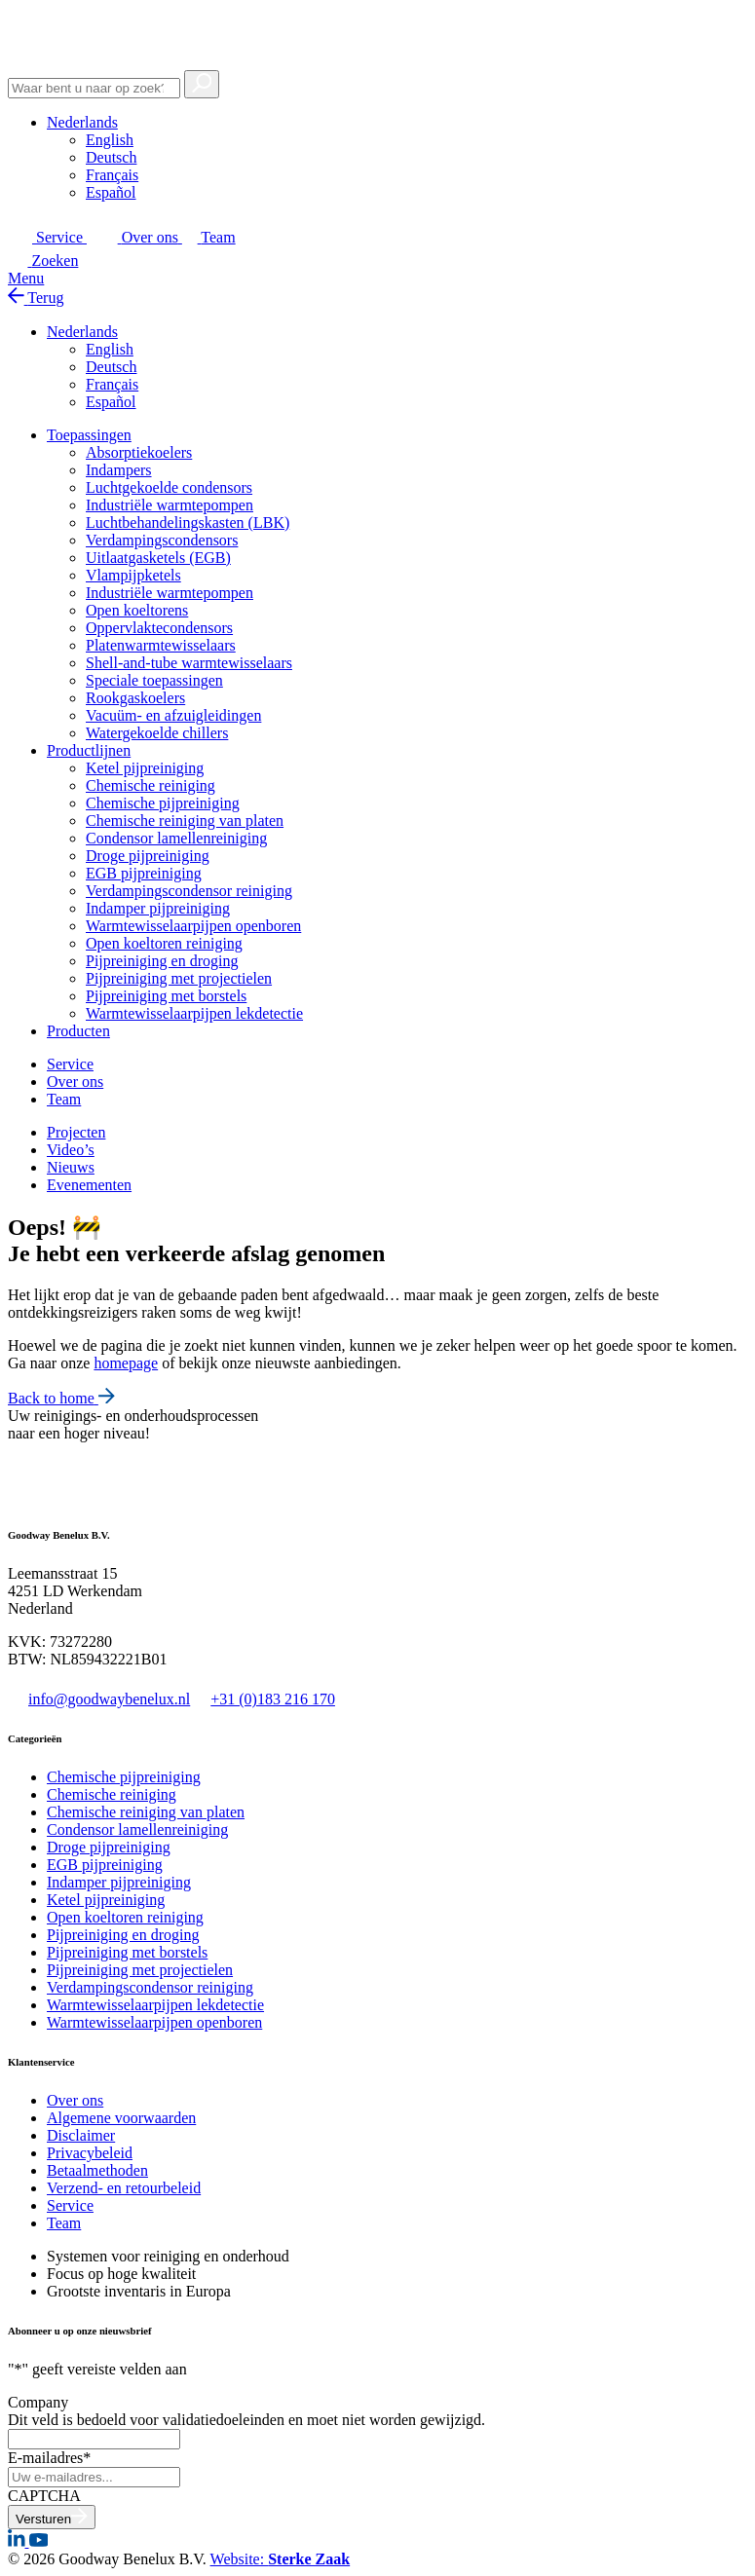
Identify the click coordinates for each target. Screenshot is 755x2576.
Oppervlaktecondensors (159, 627)
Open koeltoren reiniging (164, 943)
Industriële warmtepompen (169, 505)
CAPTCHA (44, 2495)
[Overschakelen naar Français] (112, 175)
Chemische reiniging (150, 785)
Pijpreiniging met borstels (166, 996)
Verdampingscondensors (162, 540)
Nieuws (70, 1167)
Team (64, 2223)
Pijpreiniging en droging (162, 960)
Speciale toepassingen (154, 680)
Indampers (119, 470)
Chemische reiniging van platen (184, 820)
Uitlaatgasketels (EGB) (158, 557)
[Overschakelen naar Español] (111, 192)
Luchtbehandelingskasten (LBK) (187, 522)
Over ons (75, 2100)
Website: (280, 2559)
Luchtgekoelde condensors (169, 487)
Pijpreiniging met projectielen (179, 978)
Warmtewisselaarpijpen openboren (193, 925)
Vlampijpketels (133, 575)
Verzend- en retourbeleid (124, 2188)
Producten (78, 1031)
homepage (126, 1363)
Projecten (76, 1132)
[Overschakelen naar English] (109, 139)
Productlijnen (89, 750)
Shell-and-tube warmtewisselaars (189, 662)
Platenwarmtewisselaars (161, 645)
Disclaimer (81, 2135)
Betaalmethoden (97, 2170)
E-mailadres (49, 2457)
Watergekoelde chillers (157, 733)
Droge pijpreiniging (147, 855)
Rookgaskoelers (135, 698)
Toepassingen (89, 435)
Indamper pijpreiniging (158, 908)
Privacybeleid (89, 2153)
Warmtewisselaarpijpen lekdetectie (194, 1013)
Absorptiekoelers (139, 452)
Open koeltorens (137, 610)
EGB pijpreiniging (144, 873)
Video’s (70, 1149)
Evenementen (89, 1184)
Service (70, 2205)
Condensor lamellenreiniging (176, 838)
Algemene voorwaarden (121, 2117)
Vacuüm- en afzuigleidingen (173, 715)
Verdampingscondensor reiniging (189, 890)
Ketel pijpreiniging (145, 768)
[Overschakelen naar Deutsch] (111, 157)
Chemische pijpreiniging (163, 803)
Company (38, 2402)
